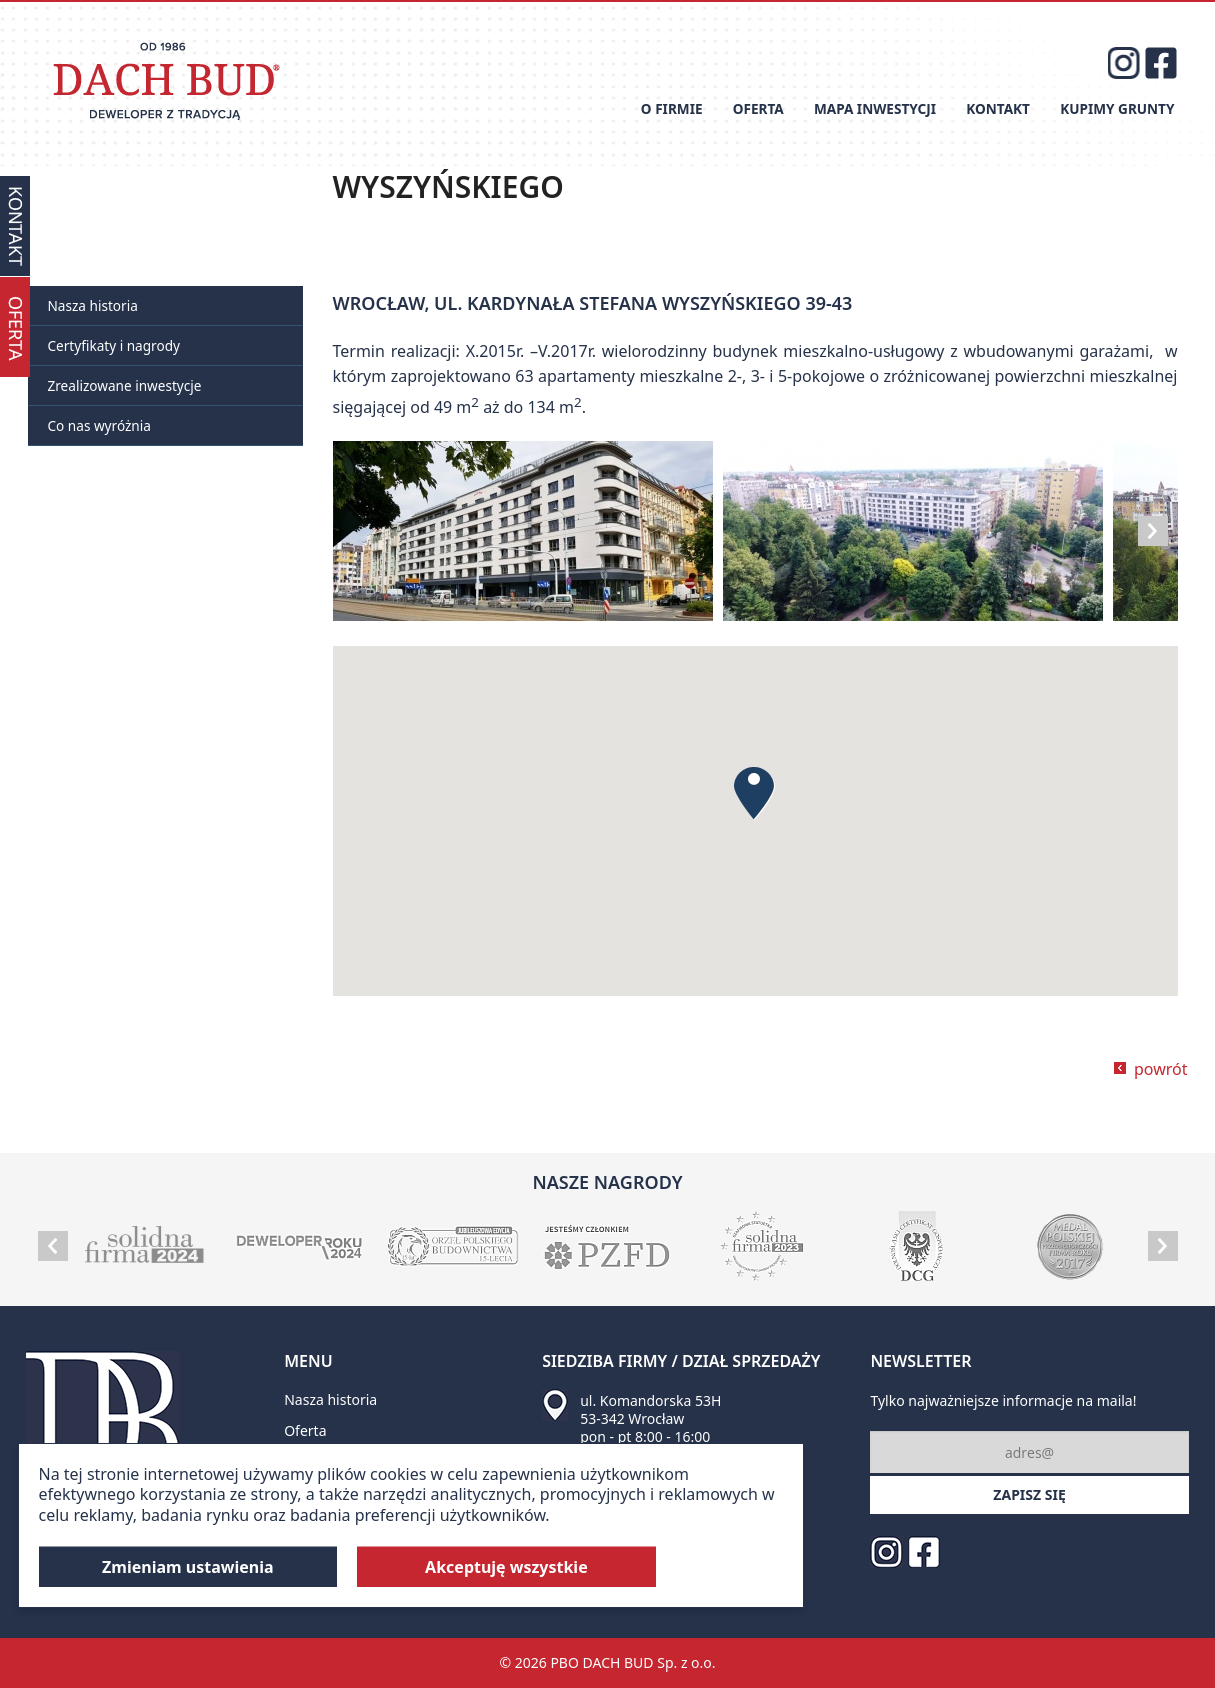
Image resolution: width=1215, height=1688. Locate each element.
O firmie (672, 108)
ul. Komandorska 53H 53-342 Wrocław (650, 1409)
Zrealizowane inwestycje (125, 385)
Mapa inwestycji (875, 108)
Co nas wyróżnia (99, 425)
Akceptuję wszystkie (506, 1567)
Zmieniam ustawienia (188, 1567)
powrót (1161, 1069)
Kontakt (998, 108)
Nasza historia (93, 305)
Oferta (758, 108)
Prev (53, 1246)
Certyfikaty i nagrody (114, 345)
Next (1153, 531)
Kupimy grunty (1117, 108)
